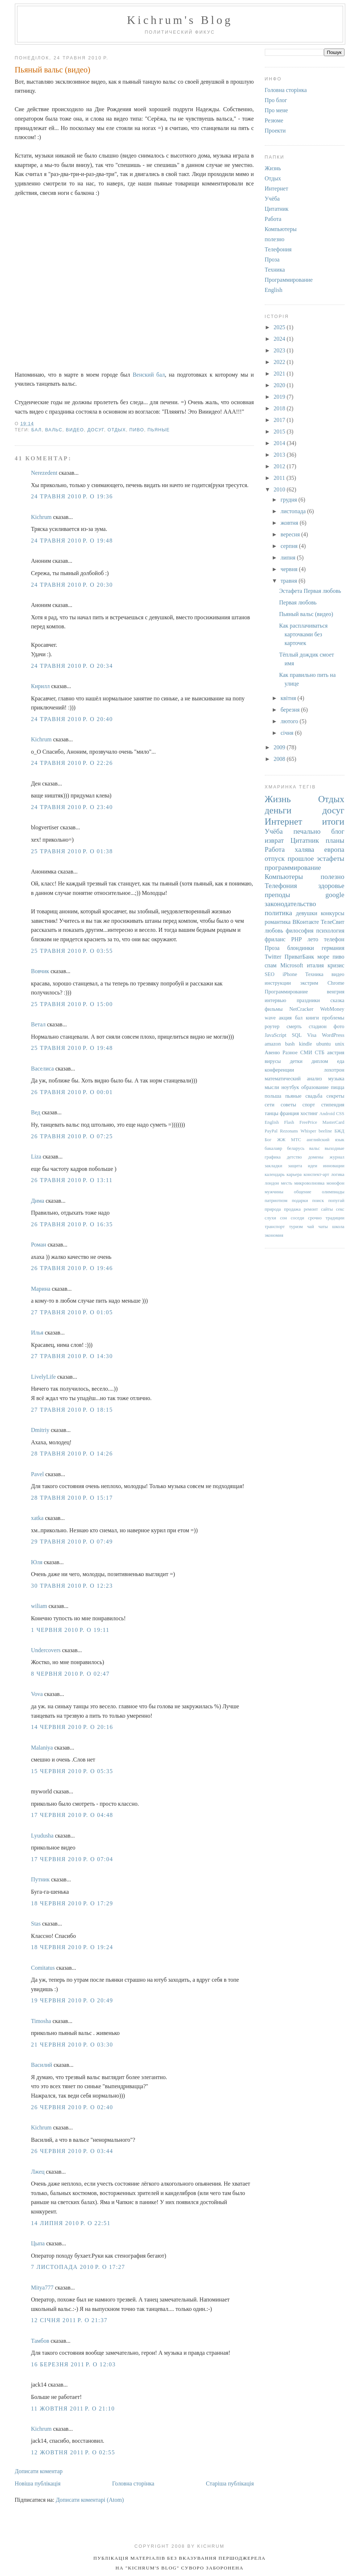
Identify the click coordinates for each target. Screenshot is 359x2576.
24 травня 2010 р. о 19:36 (72, 496)
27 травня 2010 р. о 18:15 (72, 1410)
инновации (333, 1165)
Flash (289, 1122)
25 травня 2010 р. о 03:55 (72, 951)
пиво (136, 429)
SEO (270, 974)
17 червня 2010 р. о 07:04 (72, 1859)
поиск (318, 1200)
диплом (320, 1061)
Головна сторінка (133, 2483)
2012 (280, 466)
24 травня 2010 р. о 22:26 (72, 763)
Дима (38, 1201)
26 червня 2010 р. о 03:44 (72, 2151)
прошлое (301, 858)
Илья (37, 1332)
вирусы (273, 1061)
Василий (42, 2065)
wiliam (39, 1606)
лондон (272, 1183)
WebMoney (332, 1009)
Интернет (276, 188)
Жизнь (273, 168)
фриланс (275, 939)
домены (315, 1157)
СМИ (306, 1052)
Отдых (117, 429)
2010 (280, 489)
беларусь (295, 1148)
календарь (275, 1174)
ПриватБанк (299, 957)
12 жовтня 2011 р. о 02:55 (73, 2452)
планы (335, 840)
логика (338, 1174)
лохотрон (334, 1070)
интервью (275, 1000)
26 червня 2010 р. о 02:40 (72, 2107)
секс (340, 1209)
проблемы (333, 1018)
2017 (280, 420)
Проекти (275, 130)
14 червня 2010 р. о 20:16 (72, 1727)
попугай (336, 1200)
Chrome (335, 983)
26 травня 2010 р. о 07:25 (72, 1136)
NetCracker (301, 1009)
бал (37, 429)
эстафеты (330, 858)
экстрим (309, 983)
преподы (277, 895)
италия (315, 965)
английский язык (325, 1139)
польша (273, 1096)
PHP (296, 939)
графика (273, 1157)
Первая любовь (297, 602)
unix (340, 1044)
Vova (37, 1694)
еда (341, 1061)
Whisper (308, 1131)
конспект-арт (316, 1174)
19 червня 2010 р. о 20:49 (72, 2000)
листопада (293, 511)
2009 (280, 747)
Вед (36, 1112)
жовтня (290, 523)
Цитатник (277, 209)
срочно (315, 1217)
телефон (334, 939)
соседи (297, 1217)
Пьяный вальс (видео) (53, 69)
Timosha (41, 2021)
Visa (312, 1035)
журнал (337, 1157)
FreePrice (308, 1122)
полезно (275, 239)
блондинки (300, 948)
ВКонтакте (305, 922)
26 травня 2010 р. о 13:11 (72, 1180)
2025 (280, 327)
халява (304, 849)
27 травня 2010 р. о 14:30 (72, 1356)
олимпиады (333, 1191)
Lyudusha (42, 1835)
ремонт (311, 1209)
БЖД (339, 1131)
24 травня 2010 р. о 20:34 (72, 666)
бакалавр (274, 1148)
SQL (297, 1035)
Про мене (276, 110)
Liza (36, 1156)
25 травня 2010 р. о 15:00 (72, 1004)
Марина (41, 1289)
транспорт (275, 1226)
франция (289, 1113)
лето (313, 939)
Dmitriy (40, 1430)
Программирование (289, 280)
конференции (279, 1070)
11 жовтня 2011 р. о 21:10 (73, 2408)
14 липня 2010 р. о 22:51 (71, 2223)
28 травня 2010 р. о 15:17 (72, 1498)
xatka (37, 1518)
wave (270, 1018)
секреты (335, 1096)
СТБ (320, 1052)
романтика (278, 922)
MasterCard (333, 1122)
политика (278, 913)
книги (312, 1018)
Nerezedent (44, 473)
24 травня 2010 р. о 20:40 (72, 719)
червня (289, 569)
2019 (280, 397)
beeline (325, 1131)
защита (295, 1165)
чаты (323, 1226)
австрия (335, 1052)
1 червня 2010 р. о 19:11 (70, 1630)
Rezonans (289, 1131)
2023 (280, 350)
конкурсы (333, 913)
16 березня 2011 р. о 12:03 (73, 2364)
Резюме (274, 120)
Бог (268, 1139)
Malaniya (42, 1747)
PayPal (271, 1131)
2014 (280, 443)
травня (289, 581)
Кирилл (40, 686)
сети (270, 1104)
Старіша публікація (230, 2483)
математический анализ (293, 1078)
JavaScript (276, 1035)
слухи (270, 1217)
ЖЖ (281, 1139)
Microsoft (291, 965)
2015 (280, 431)
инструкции (278, 983)
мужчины (274, 1191)
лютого (290, 721)
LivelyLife (43, 1377)
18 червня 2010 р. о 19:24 (72, 1947)
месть (286, 1183)
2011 (280, 478)
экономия (274, 1235)
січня (287, 733)
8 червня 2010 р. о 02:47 (70, 1674)
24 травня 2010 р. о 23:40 (72, 807)
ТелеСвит (332, 922)
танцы (272, 1113)
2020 (280, 385)
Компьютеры (281, 229)
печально (307, 831)
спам (271, 965)
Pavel (37, 1474)
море (323, 957)
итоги (333, 821)
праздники (308, 1000)
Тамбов (40, 2341)
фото (339, 1026)
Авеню (272, 1052)
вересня (290, 534)
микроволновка (309, 1183)
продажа (292, 1209)
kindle (305, 1044)
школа (338, 1226)
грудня (289, 500)
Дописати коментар (39, 2471)
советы (288, 1104)
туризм (296, 1226)
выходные (334, 1148)
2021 (280, 373)
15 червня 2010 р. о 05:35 (72, 1771)
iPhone (290, 974)
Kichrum (41, 517)
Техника (275, 270)
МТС (296, 1139)
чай (310, 1226)
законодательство (290, 904)
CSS (340, 1113)
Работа (273, 219)
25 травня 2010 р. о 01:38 (72, 851)
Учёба (272, 199)
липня (288, 557)
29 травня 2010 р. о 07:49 (72, 1541)
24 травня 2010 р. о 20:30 (72, 585)
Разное (290, 1052)
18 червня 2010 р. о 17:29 (72, 1903)
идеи (312, 1165)
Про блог (276, 100)
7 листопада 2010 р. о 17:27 (78, 2267)
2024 (280, 339)
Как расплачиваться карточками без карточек (303, 634)
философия (300, 930)
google (334, 895)
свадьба (313, 1096)
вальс (53, 429)
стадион (317, 1026)
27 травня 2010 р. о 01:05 (72, 1312)
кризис (335, 965)
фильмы (274, 1009)
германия (333, 948)
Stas (36, 1924)
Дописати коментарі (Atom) (90, 2500)
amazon (273, 1044)
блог (337, 831)
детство (294, 1157)
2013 (280, 455)
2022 (280, 362)
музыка (336, 1078)
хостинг (309, 1113)
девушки (306, 913)
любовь (274, 930)
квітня (288, 698)
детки (296, 1061)
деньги (278, 810)
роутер (272, 1026)
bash (290, 1044)
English (274, 290)
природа (273, 1209)
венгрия (335, 991)
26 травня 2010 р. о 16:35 (72, 1224)
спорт (308, 1104)
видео (75, 429)
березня (290, 710)
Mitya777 (42, 2287)
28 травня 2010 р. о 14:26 (72, 1453)
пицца (337, 1087)
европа (334, 849)
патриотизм (276, 1200)
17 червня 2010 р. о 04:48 (72, 1815)
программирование (293, 867)
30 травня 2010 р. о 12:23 (72, 1586)
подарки (300, 1200)
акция (285, 1018)
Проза (272, 259)
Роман (38, 1244)
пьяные (158, 429)
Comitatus (43, 1968)
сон (283, 1217)
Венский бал (149, 375)
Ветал (38, 1024)
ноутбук (290, 1087)
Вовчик (40, 971)
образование (315, 1087)
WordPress (333, 1035)
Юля (37, 1562)
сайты (327, 1209)
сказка (337, 1000)
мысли (272, 1087)
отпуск (275, 858)
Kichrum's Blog (180, 19)
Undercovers (46, 1650)
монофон (335, 1183)
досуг (95, 429)
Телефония (278, 249)
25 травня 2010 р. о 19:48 (72, 1048)
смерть (294, 1026)
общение (302, 1191)
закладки (274, 1165)
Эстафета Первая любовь (310, 591)
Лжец (38, 2172)
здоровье (331, 885)
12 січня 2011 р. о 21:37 (69, 2320)
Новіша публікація (38, 2483)
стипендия (333, 1104)
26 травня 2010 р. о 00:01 (72, 1092)
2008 (280, 759)
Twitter (273, 957)
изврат (274, 840)
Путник (40, 1879)
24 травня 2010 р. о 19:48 (72, 540)
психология (330, 930)
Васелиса (42, 1068)
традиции (335, 1217)
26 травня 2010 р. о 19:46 (72, 1268)
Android (327, 1113)
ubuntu (323, 1044)
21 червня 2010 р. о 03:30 (72, 2044)
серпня (289, 546)
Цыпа (38, 2243)
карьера (294, 1174)
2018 (280, 408)
